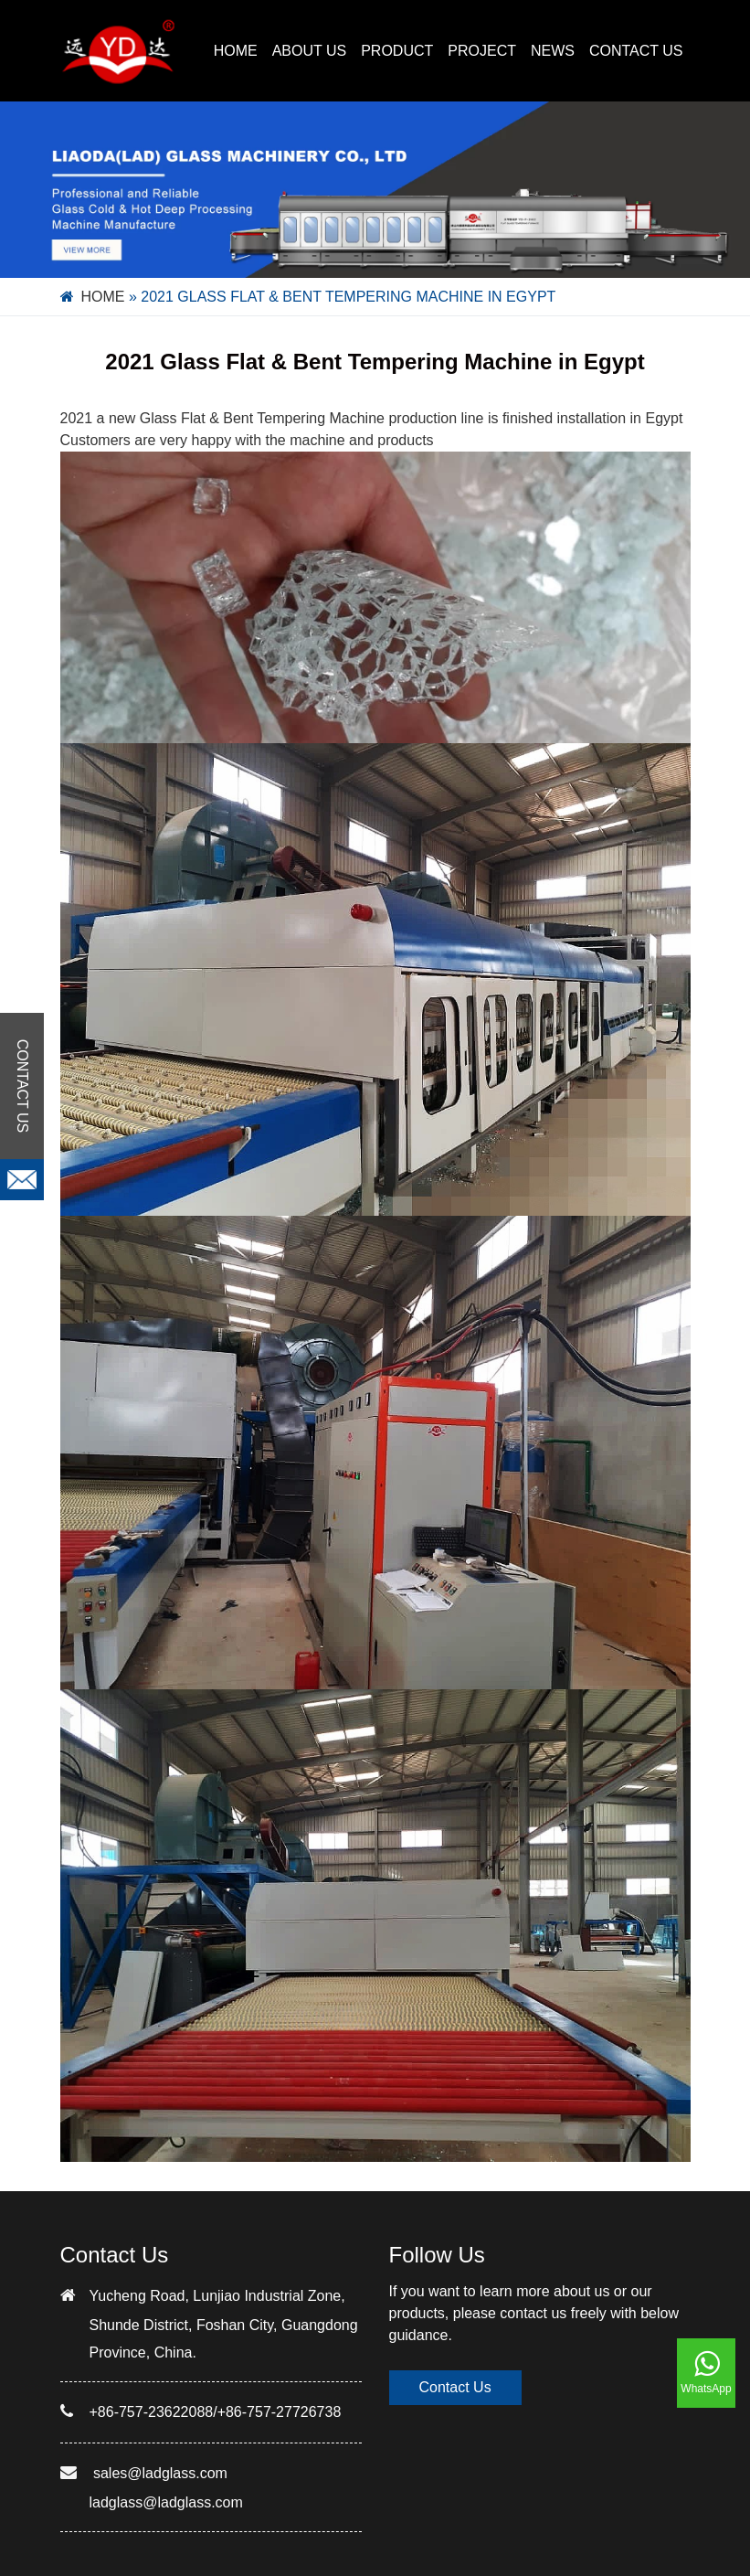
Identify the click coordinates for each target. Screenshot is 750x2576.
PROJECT (482, 51)
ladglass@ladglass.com (166, 2502)
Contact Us (455, 2387)
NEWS (553, 51)
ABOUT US (309, 51)
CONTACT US (636, 51)
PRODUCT (397, 51)
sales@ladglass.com (160, 2473)
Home (236, 51)
